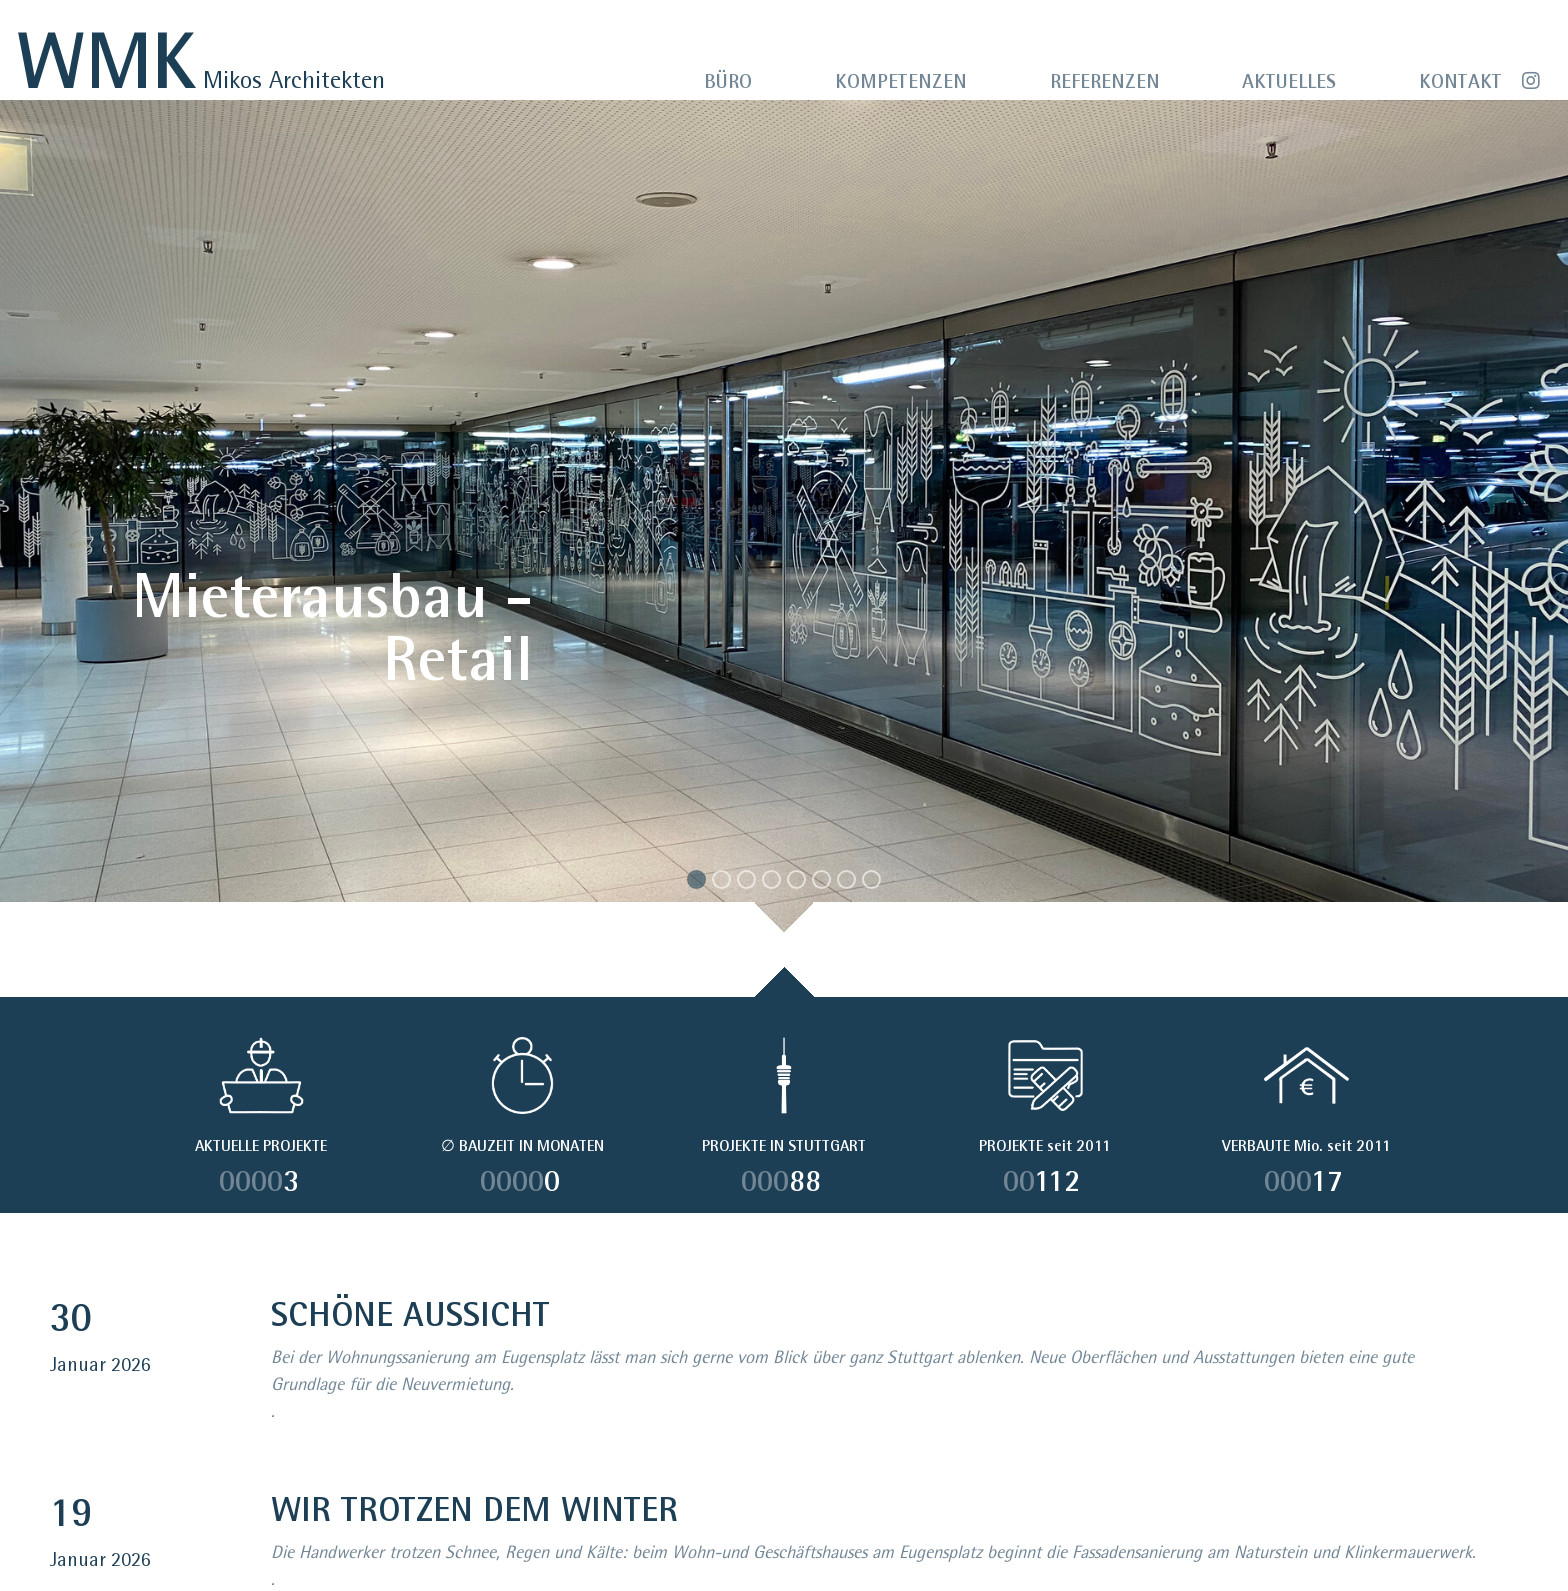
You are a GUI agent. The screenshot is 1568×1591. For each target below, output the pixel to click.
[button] (117, 531)
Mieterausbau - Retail (332, 626)
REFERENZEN (1105, 82)
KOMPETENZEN (901, 82)
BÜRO (728, 82)
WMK (106, 60)
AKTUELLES (1289, 82)
